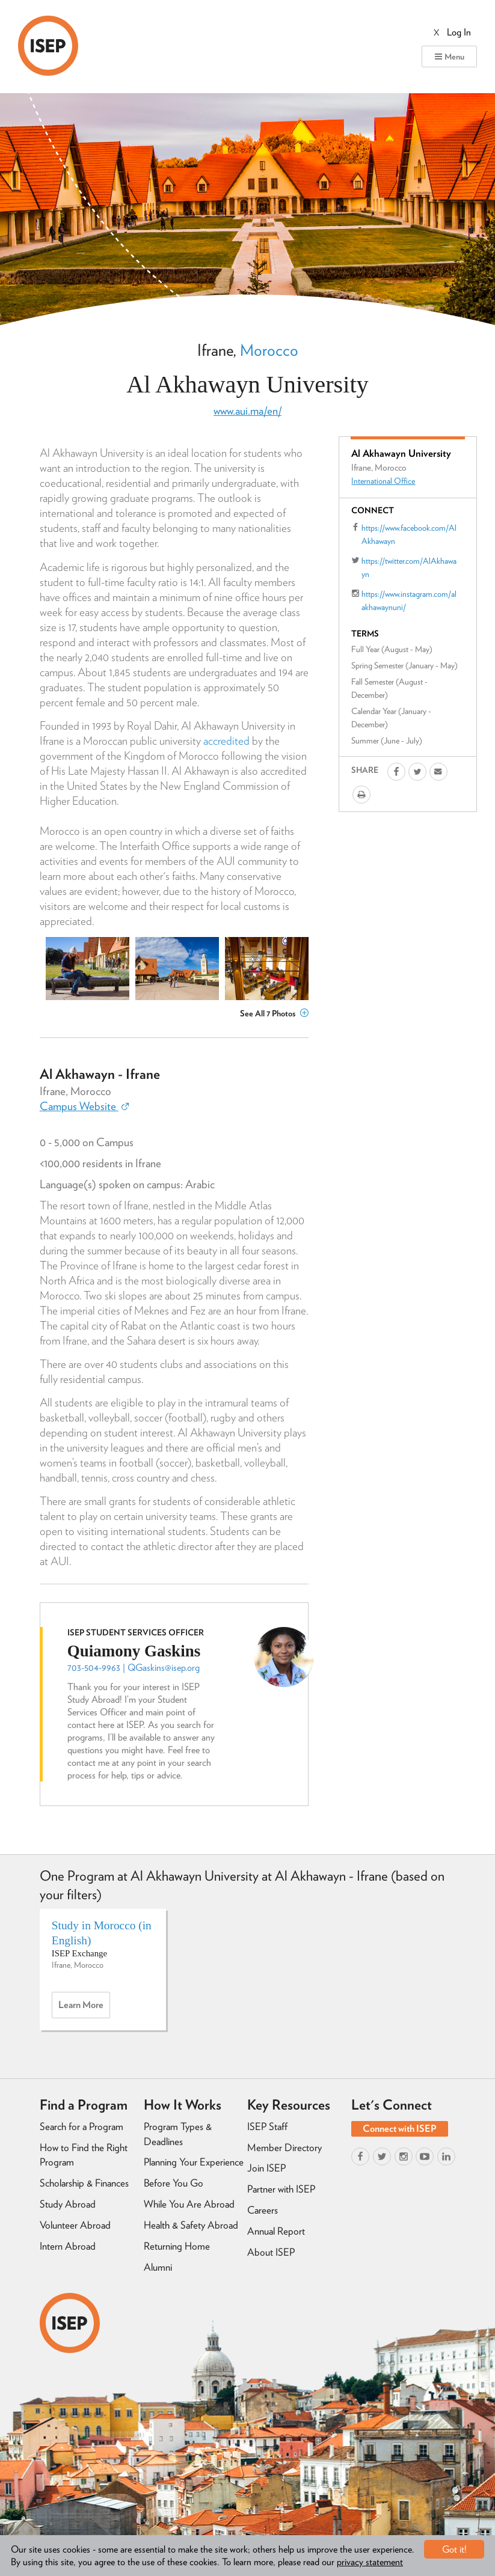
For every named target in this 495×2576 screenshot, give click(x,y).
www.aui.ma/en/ (247, 411)
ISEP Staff (267, 2126)
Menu (449, 56)
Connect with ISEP (400, 2128)
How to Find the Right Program (84, 2155)
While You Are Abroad (189, 2204)
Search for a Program (81, 2126)
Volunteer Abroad (75, 2225)
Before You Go (173, 2183)
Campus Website (84, 1106)
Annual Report (276, 2231)
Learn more (84, 2008)
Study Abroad (68, 2204)
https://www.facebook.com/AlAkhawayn (409, 534)
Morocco (269, 349)
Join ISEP (266, 2168)
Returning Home (177, 2246)
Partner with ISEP (281, 2189)
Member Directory (284, 2147)
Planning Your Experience (194, 2162)
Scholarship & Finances (84, 2183)
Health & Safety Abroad (191, 2225)
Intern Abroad (68, 2246)
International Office (383, 481)
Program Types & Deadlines (178, 2133)
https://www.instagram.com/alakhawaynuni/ (409, 600)
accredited (226, 741)
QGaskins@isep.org (164, 1667)
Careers (262, 2210)
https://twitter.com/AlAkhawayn (409, 567)
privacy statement (370, 2562)
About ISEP (271, 2252)
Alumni (158, 2267)
